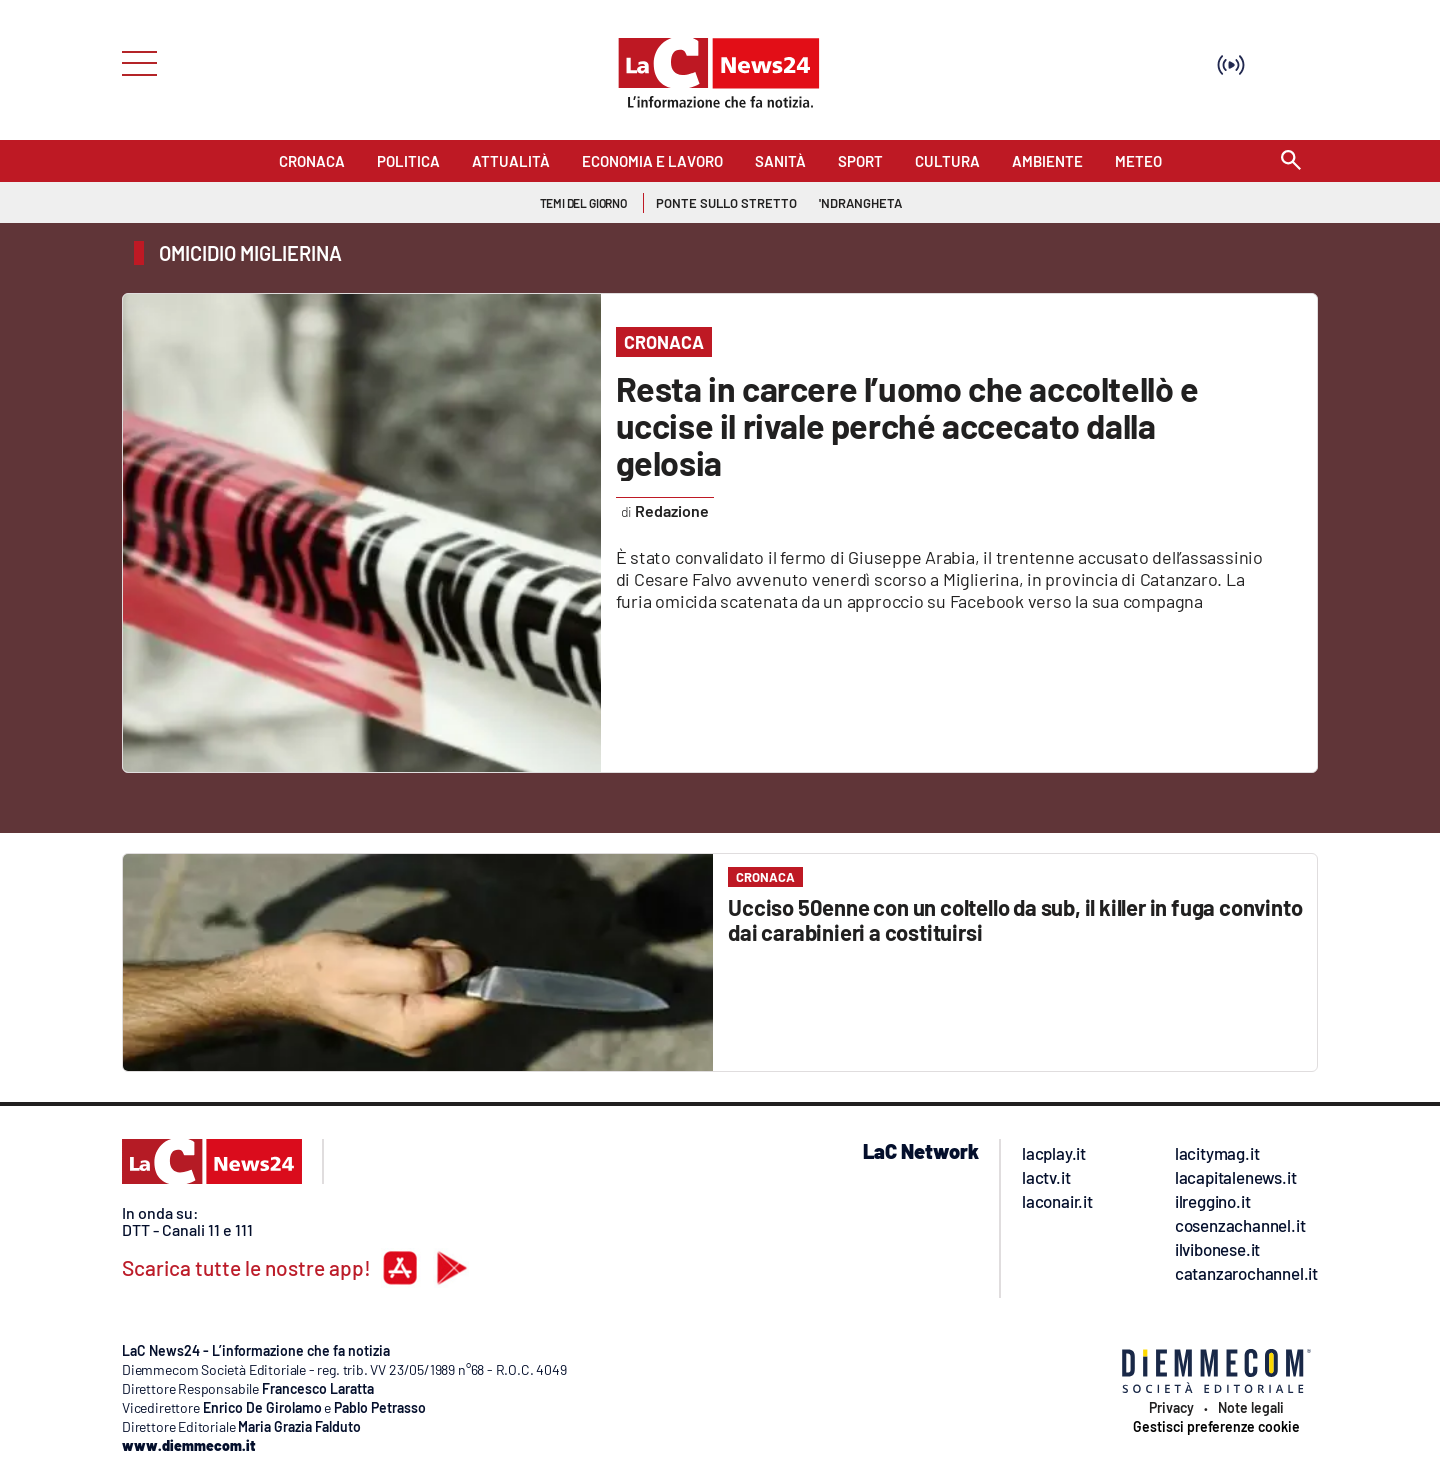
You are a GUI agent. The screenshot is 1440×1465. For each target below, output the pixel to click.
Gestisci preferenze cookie (1216, 1427)
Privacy (1171, 1408)
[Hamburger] (133, 61)
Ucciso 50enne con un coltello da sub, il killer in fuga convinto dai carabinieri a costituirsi (1015, 919)
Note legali (1251, 1408)
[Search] (1291, 161)
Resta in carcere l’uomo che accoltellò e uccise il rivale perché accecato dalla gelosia (907, 425)
